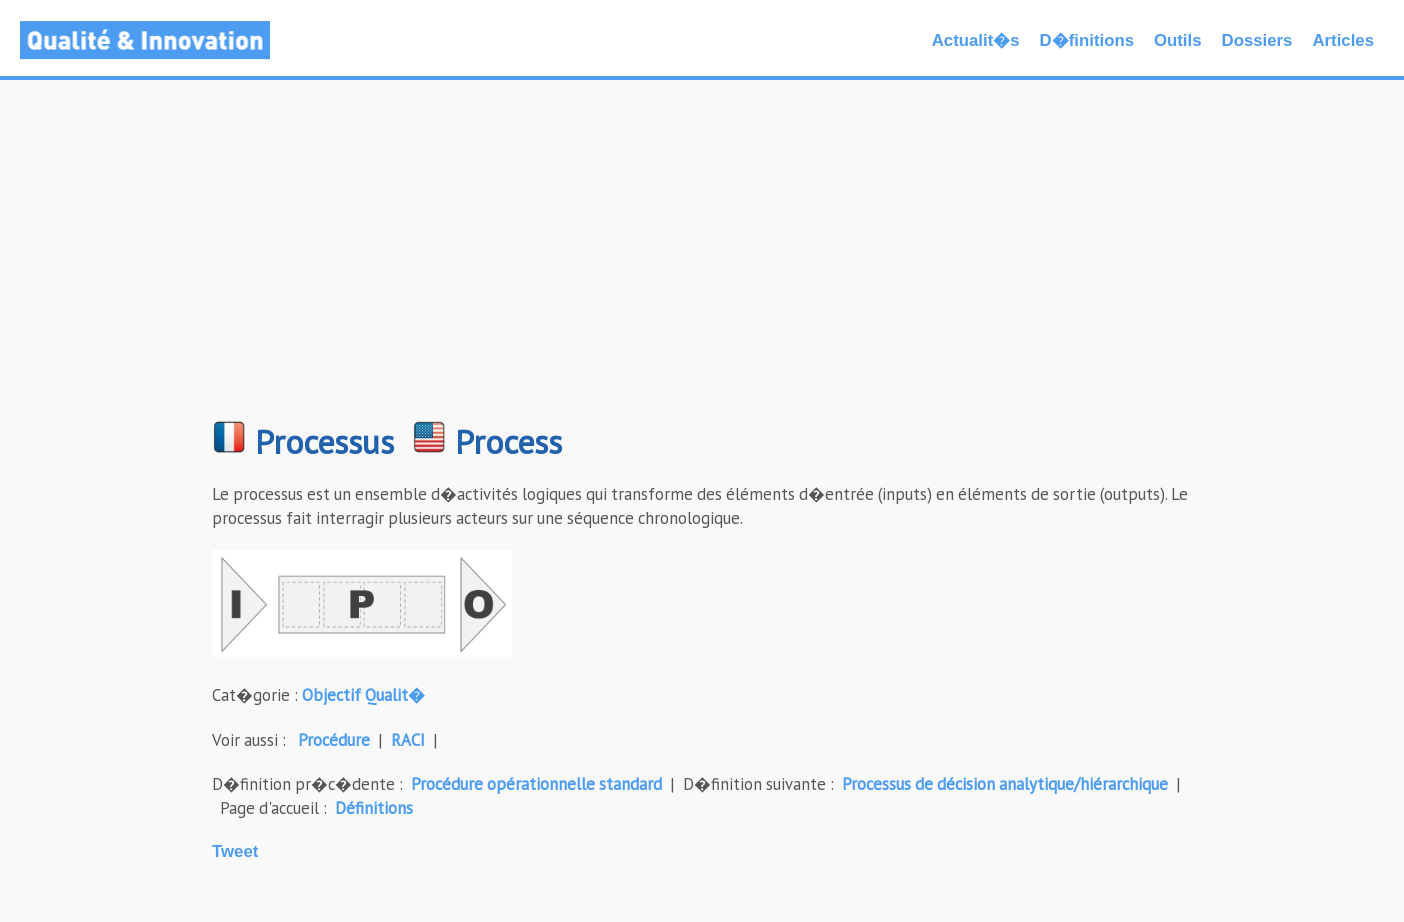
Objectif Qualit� (363, 695)
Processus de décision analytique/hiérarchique (1005, 784)
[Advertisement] (702, 260)
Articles (1343, 40)
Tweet (235, 851)
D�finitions (1087, 40)
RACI (408, 740)
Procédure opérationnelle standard (536, 784)
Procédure (334, 740)
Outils (1178, 40)
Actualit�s (976, 40)
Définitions (374, 808)
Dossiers (1257, 40)
